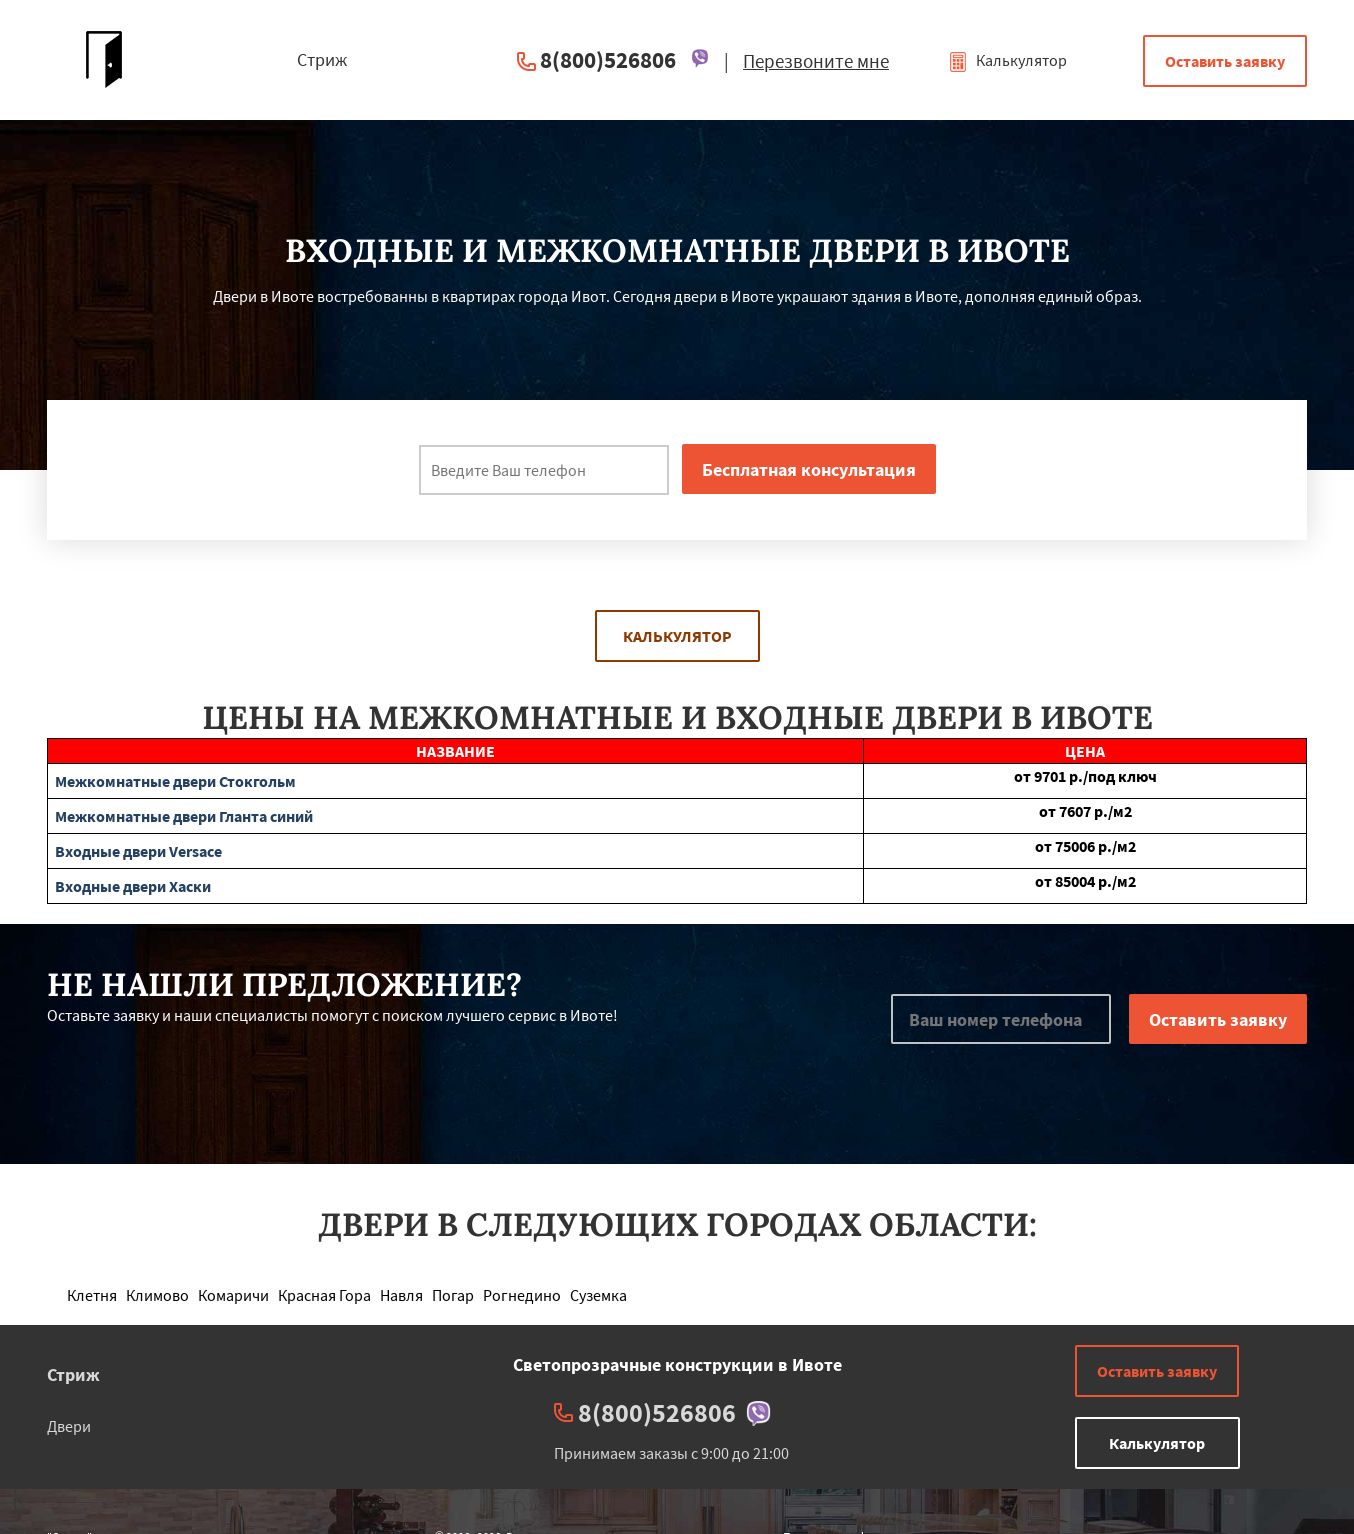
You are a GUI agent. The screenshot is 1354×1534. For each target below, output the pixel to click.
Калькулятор (1007, 60)
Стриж (73, 1374)
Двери (69, 1426)
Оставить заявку (1225, 61)
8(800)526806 (608, 59)
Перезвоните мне (816, 61)
